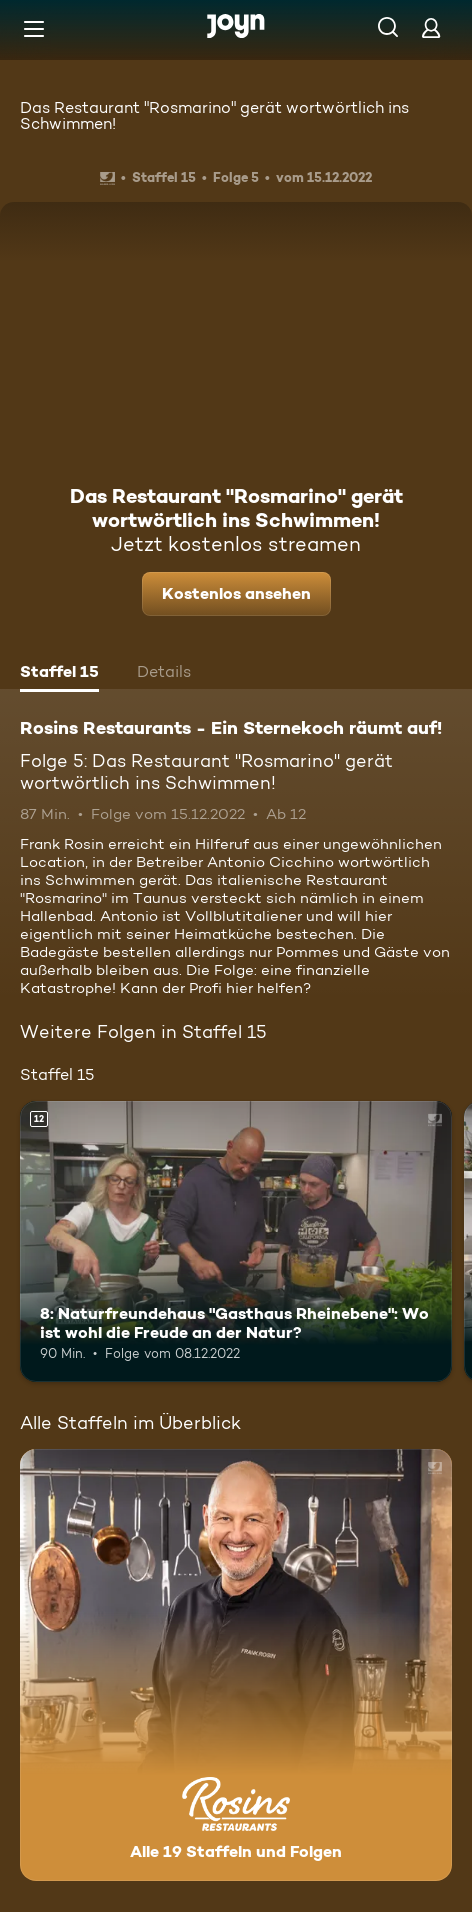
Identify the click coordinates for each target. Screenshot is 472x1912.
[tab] (59, 674)
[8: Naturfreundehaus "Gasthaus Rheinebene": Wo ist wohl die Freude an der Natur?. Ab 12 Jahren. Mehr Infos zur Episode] (236, 1241)
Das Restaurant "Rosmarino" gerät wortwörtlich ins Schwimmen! (214, 115)
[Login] (431, 27)
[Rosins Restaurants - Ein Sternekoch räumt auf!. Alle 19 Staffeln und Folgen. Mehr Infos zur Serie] (236, 1665)
